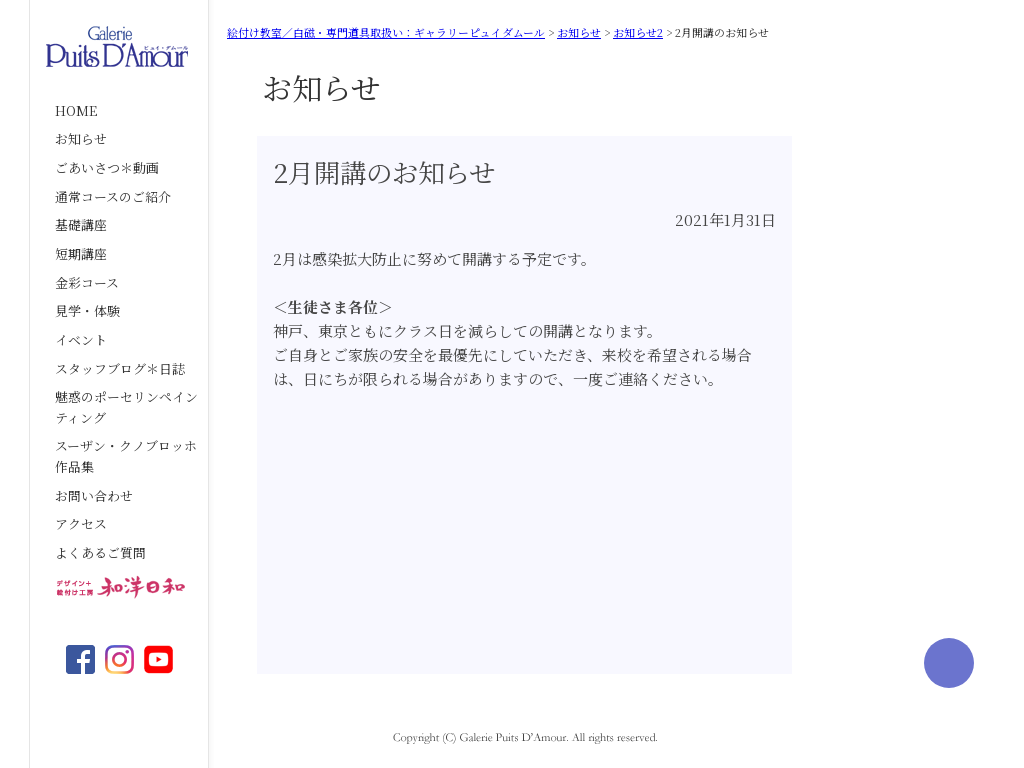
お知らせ (81, 138)
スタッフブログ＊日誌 (120, 368)
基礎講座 (81, 224)
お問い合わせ (94, 495)
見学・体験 (87, 310)
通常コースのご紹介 (113, 196)
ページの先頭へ (949, 663)
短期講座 (81, 253)
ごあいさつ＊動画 (107, 167)
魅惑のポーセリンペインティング (126, 407)
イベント (81, 339)
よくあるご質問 (100, 552)
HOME (76, 110)
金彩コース (87, 282)
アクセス (81, 523)
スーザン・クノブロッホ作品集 (126, 456)
